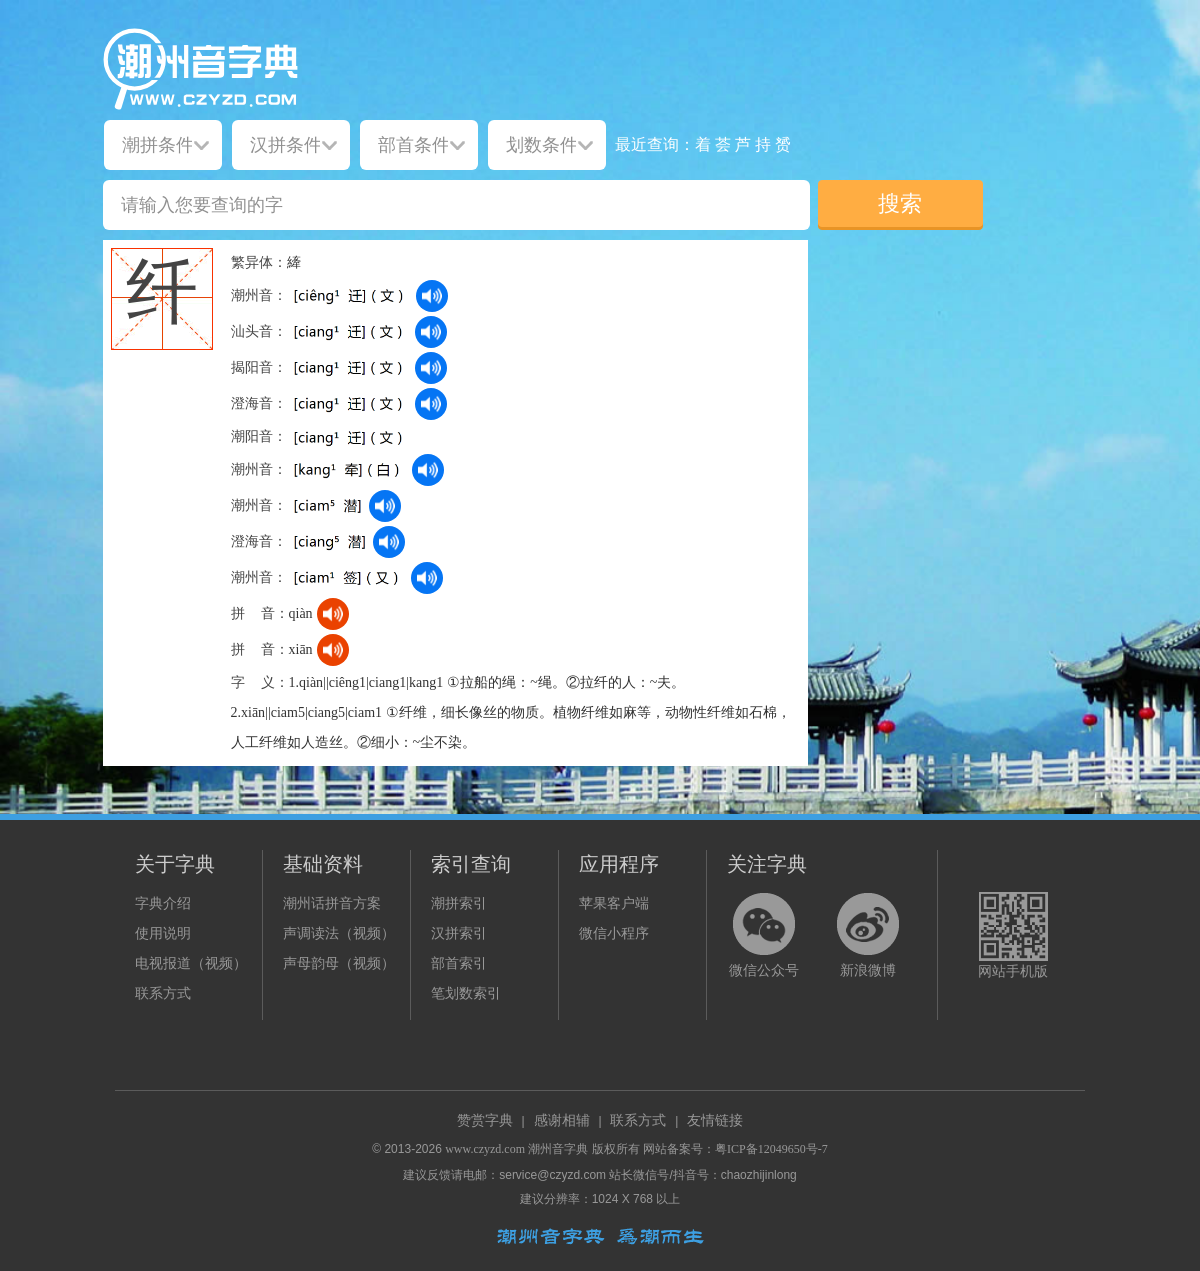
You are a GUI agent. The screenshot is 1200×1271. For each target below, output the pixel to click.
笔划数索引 (466, 993)
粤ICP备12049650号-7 (771, 1149)
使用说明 (163, 933)
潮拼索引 (459, 903)
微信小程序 (614, 933)
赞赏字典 (485, 1120)
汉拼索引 (459, 933)
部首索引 (459, 963)
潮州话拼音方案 (332, 903)
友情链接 (715, 1120)
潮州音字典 (558, 1149)
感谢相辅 (562, 1120)
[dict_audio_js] (432, 296)
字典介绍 (163, 903)
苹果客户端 (614, 903)
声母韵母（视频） (339, 963)
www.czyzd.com (485, 1149)
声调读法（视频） (339, 933)
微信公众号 (764, 970)
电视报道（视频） (191, 963)
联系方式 (163, 993)
